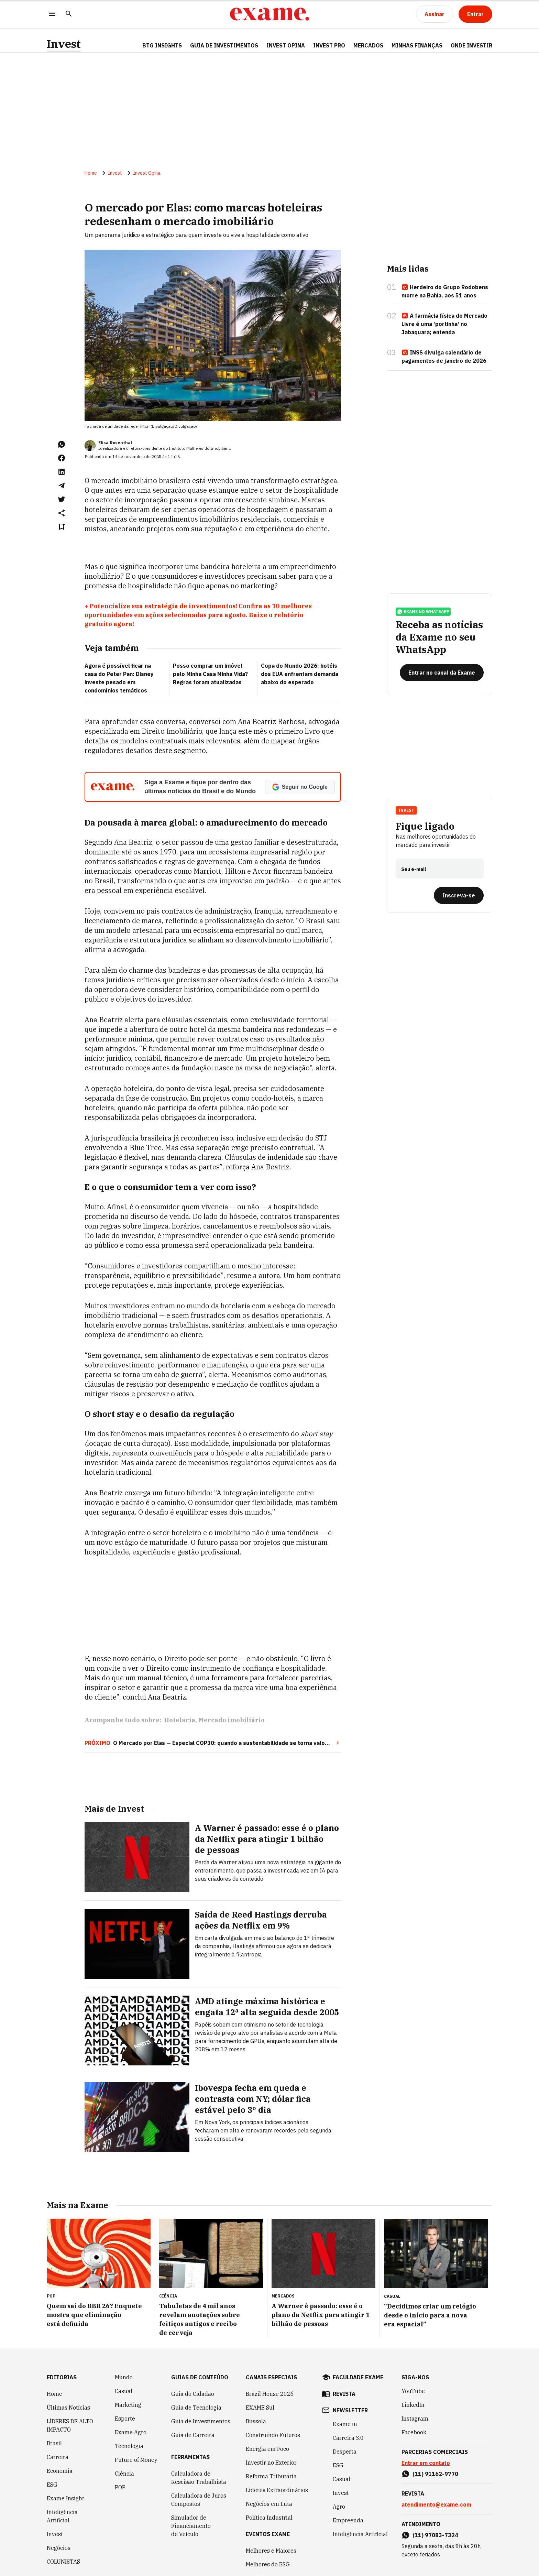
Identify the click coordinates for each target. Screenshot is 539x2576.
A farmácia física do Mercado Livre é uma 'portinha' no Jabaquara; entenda (444, 324)
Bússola (256, 2421)
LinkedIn (413, 2404)
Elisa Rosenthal (115, 442)
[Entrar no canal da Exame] (442, 672)
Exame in (345, 2424)
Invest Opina (285, 45)
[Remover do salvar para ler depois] (61, 527)
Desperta (344, 2451)
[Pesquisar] (68, 14)
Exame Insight (65, 2498)
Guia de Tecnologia (196, 2407)
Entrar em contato (426, 2462)
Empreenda (348, 2520)
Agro (339, 2506)
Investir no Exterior (271, 2462)
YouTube (413, 2391)
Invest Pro (329, 45)
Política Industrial (269, 2517)
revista (344, 2393)
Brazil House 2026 (270, 2393)
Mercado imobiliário (231, 1720)
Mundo (124, 2377)
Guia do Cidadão (192, 2393)
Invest (64, 44)
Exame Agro (130, 2432)
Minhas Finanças (417, 45)
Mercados (368, 45)
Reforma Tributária (271, 2476)
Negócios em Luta (269, 2503)
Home (91, 173)
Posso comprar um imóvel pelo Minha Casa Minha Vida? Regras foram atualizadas (210, 674)
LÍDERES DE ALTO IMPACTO (70, 2425)
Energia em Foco (267, 2448)
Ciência (124, 2473)
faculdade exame (358, 2377)
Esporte (125, 2418)
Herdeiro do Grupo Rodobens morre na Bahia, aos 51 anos (445, 291)
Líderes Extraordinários (277, 2490)
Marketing (128, 2404)
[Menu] (52, 14)
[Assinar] (434, 14)
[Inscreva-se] (459, 895)
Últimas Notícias (68, 2407)
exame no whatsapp (423, 611)
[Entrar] (475, 14)
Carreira (57, 2457)
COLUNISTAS (63, 2561)
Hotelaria (179, 1720)
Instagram (415, 2418)
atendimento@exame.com (436, 2504)
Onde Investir (471, 45)
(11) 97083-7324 (435, 2535)
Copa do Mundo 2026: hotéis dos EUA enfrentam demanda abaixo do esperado (299, 674)
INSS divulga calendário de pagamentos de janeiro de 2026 (444, 356)
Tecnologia (129, 2446)
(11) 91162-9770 (435, 2473)
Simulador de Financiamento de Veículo (191, 2525)
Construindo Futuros (273, 2435)
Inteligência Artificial (62, 2516)
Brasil (54, 2443)
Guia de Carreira (192, 2435)
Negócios (58, 2547)
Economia (60, 2470)
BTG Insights (162, 45)
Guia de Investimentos (224, 45)
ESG (52, 2484)
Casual (123, 2391)
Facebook (414, 2432)
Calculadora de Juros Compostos (198, 2499)
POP (120, 2487)
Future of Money (136, 2459)
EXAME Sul (260, 2407)
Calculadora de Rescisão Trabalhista (198, 2477)
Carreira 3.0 (348, 2437)
